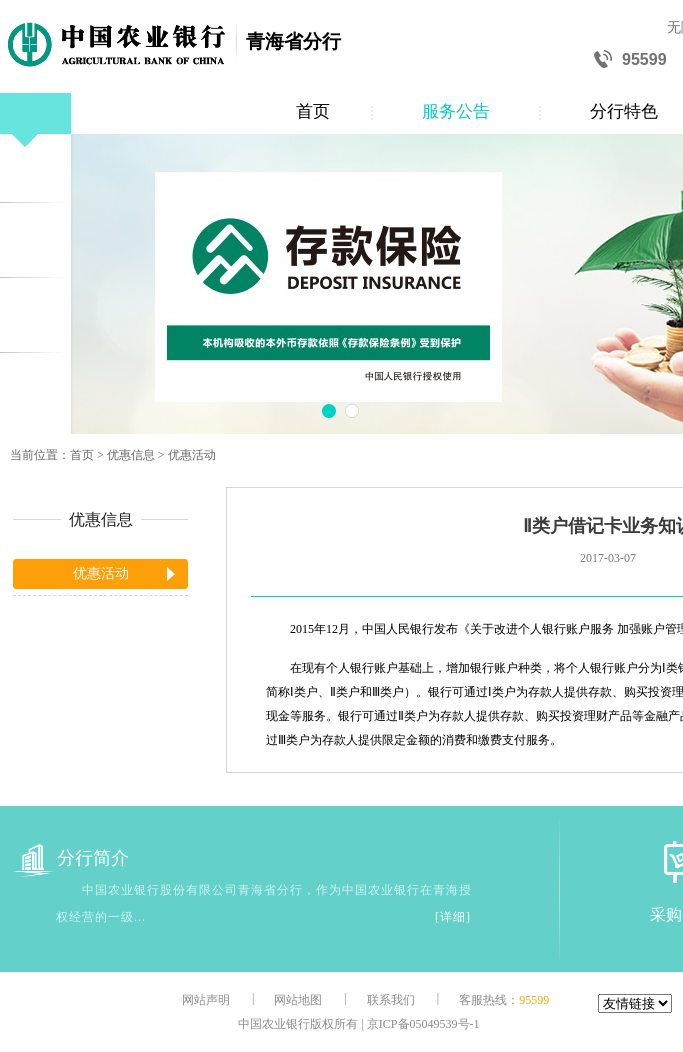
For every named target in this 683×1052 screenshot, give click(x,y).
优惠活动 (192, 455)
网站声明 (206, 1000)
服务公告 (456, 111)
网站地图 (298, 1000)
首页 (313, 111)
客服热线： (504, 1000)
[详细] (453, 917)
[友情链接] (635, 1003)
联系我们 (391, 1000)
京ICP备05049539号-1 (423, 1024)
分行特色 (624, 111)
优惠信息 (131, 455)
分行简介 (71, 858)
